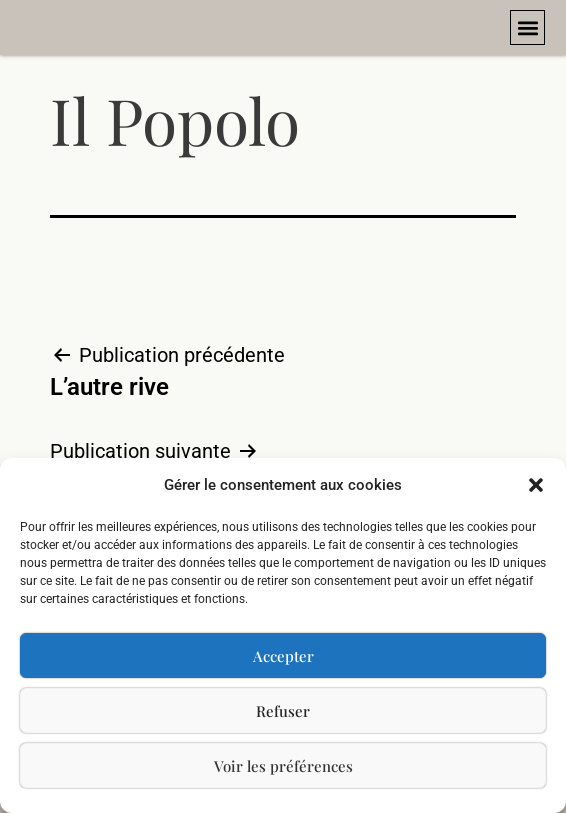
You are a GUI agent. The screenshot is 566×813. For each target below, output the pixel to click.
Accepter (283, 656)
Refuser (283, 711)
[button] (536, 485)
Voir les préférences (283, 766)
